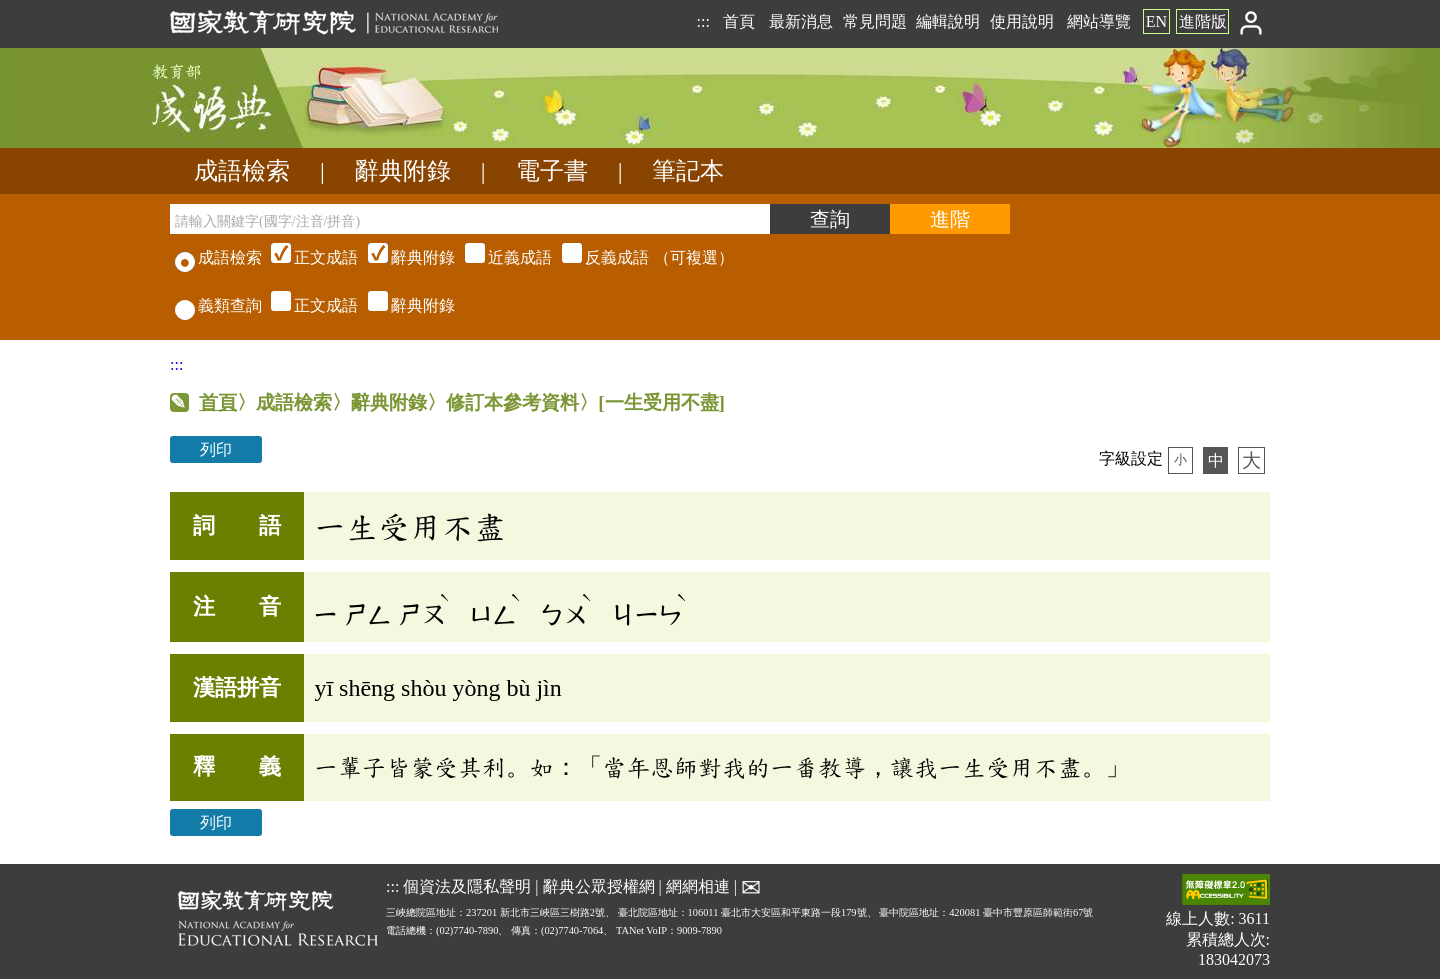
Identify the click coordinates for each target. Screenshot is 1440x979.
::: (702, 21)
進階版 (1203, 21)
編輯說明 (948, 21)
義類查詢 (218, 305)
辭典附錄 (403, 171)
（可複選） (500, 257)
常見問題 (875, 21)
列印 (216, 449)
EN (1156, 21)
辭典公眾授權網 (599, 885)
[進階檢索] (950, 219)
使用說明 (1022, 21)
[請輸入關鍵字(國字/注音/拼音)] (470, 219)
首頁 (739, 21)
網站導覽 (1099, 21)
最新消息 (801, 21)
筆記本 (688, 171)
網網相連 (698, 885)
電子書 (552, 171)
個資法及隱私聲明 (467, 885)
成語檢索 (242, 171)
